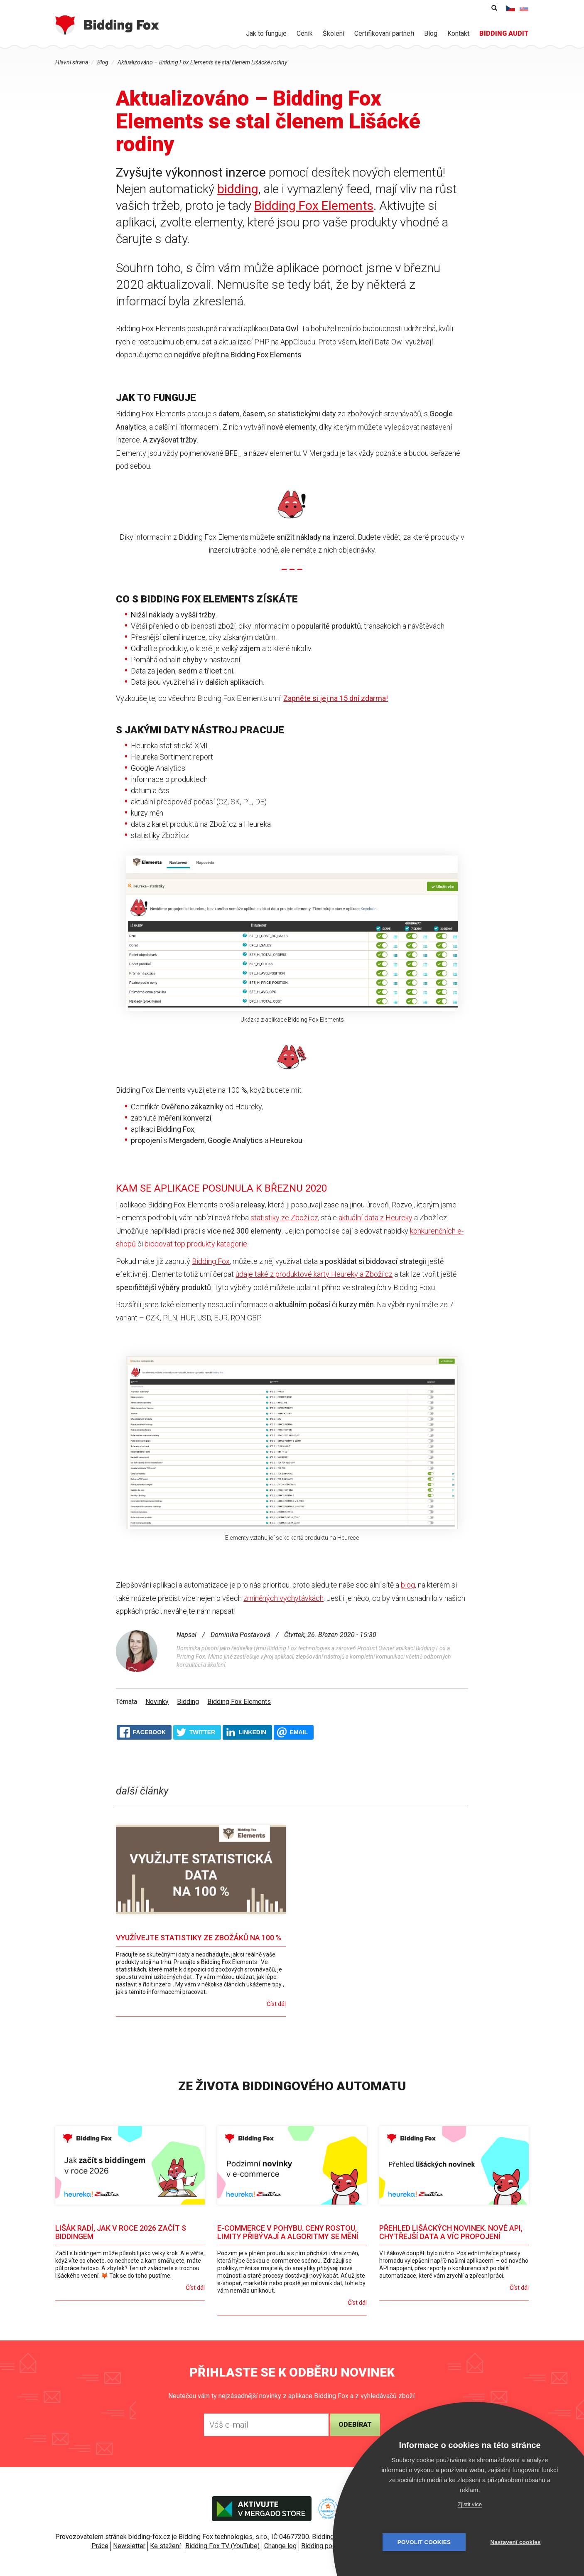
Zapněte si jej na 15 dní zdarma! (335, 698)
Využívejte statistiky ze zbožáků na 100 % (198, 1937)
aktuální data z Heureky (375, 1217)
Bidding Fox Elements (313, 205)
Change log (280, 2546)
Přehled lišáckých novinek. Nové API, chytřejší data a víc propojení (451, 2232)
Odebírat (355, 2425)
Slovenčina (524, 8)
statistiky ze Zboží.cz (284, 1217)
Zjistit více (470, 2504)
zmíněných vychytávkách (283, 1598)
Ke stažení (165, 2546)
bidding (237, 189)
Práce (99, 2546)
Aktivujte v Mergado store (262, 2508)
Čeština (510, 8)
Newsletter (129, 2546)
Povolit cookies (424, 2542)
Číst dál (276, 2004)
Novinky (157, 1702)
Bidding (188, 1702)
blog (408, 1585)
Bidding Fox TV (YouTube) (222, 2546)
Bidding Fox (211, 1261)
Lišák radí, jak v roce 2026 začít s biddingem (120, 2232)
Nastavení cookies (515, 2542)
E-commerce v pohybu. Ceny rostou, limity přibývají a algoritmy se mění (287, 2232)
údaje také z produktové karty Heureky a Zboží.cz (314, 1274)
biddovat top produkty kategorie (196, 1243)
